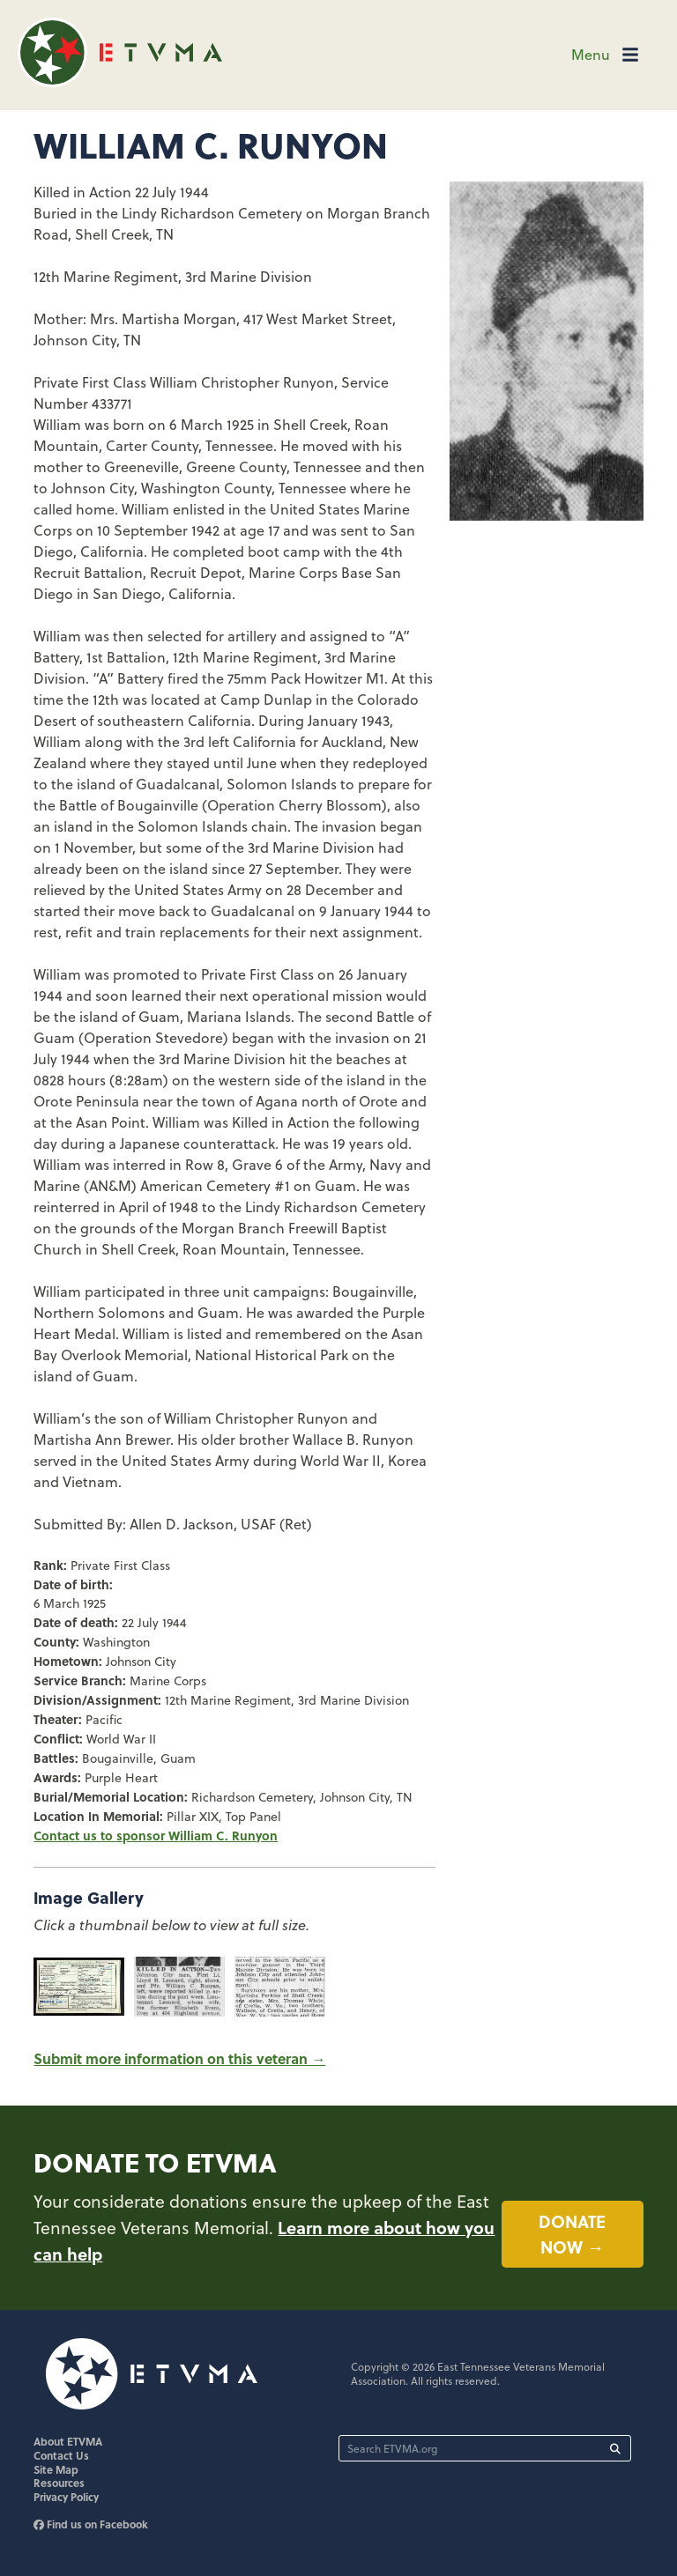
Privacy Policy (66, 2497)
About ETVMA (67, 2441)
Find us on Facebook (90, 2524)
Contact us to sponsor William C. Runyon (155, 1835)
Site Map (55, 2469)
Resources (59, 2483)
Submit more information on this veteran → (179, 2058)
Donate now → (572, 2234)
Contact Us (61, 2455)
